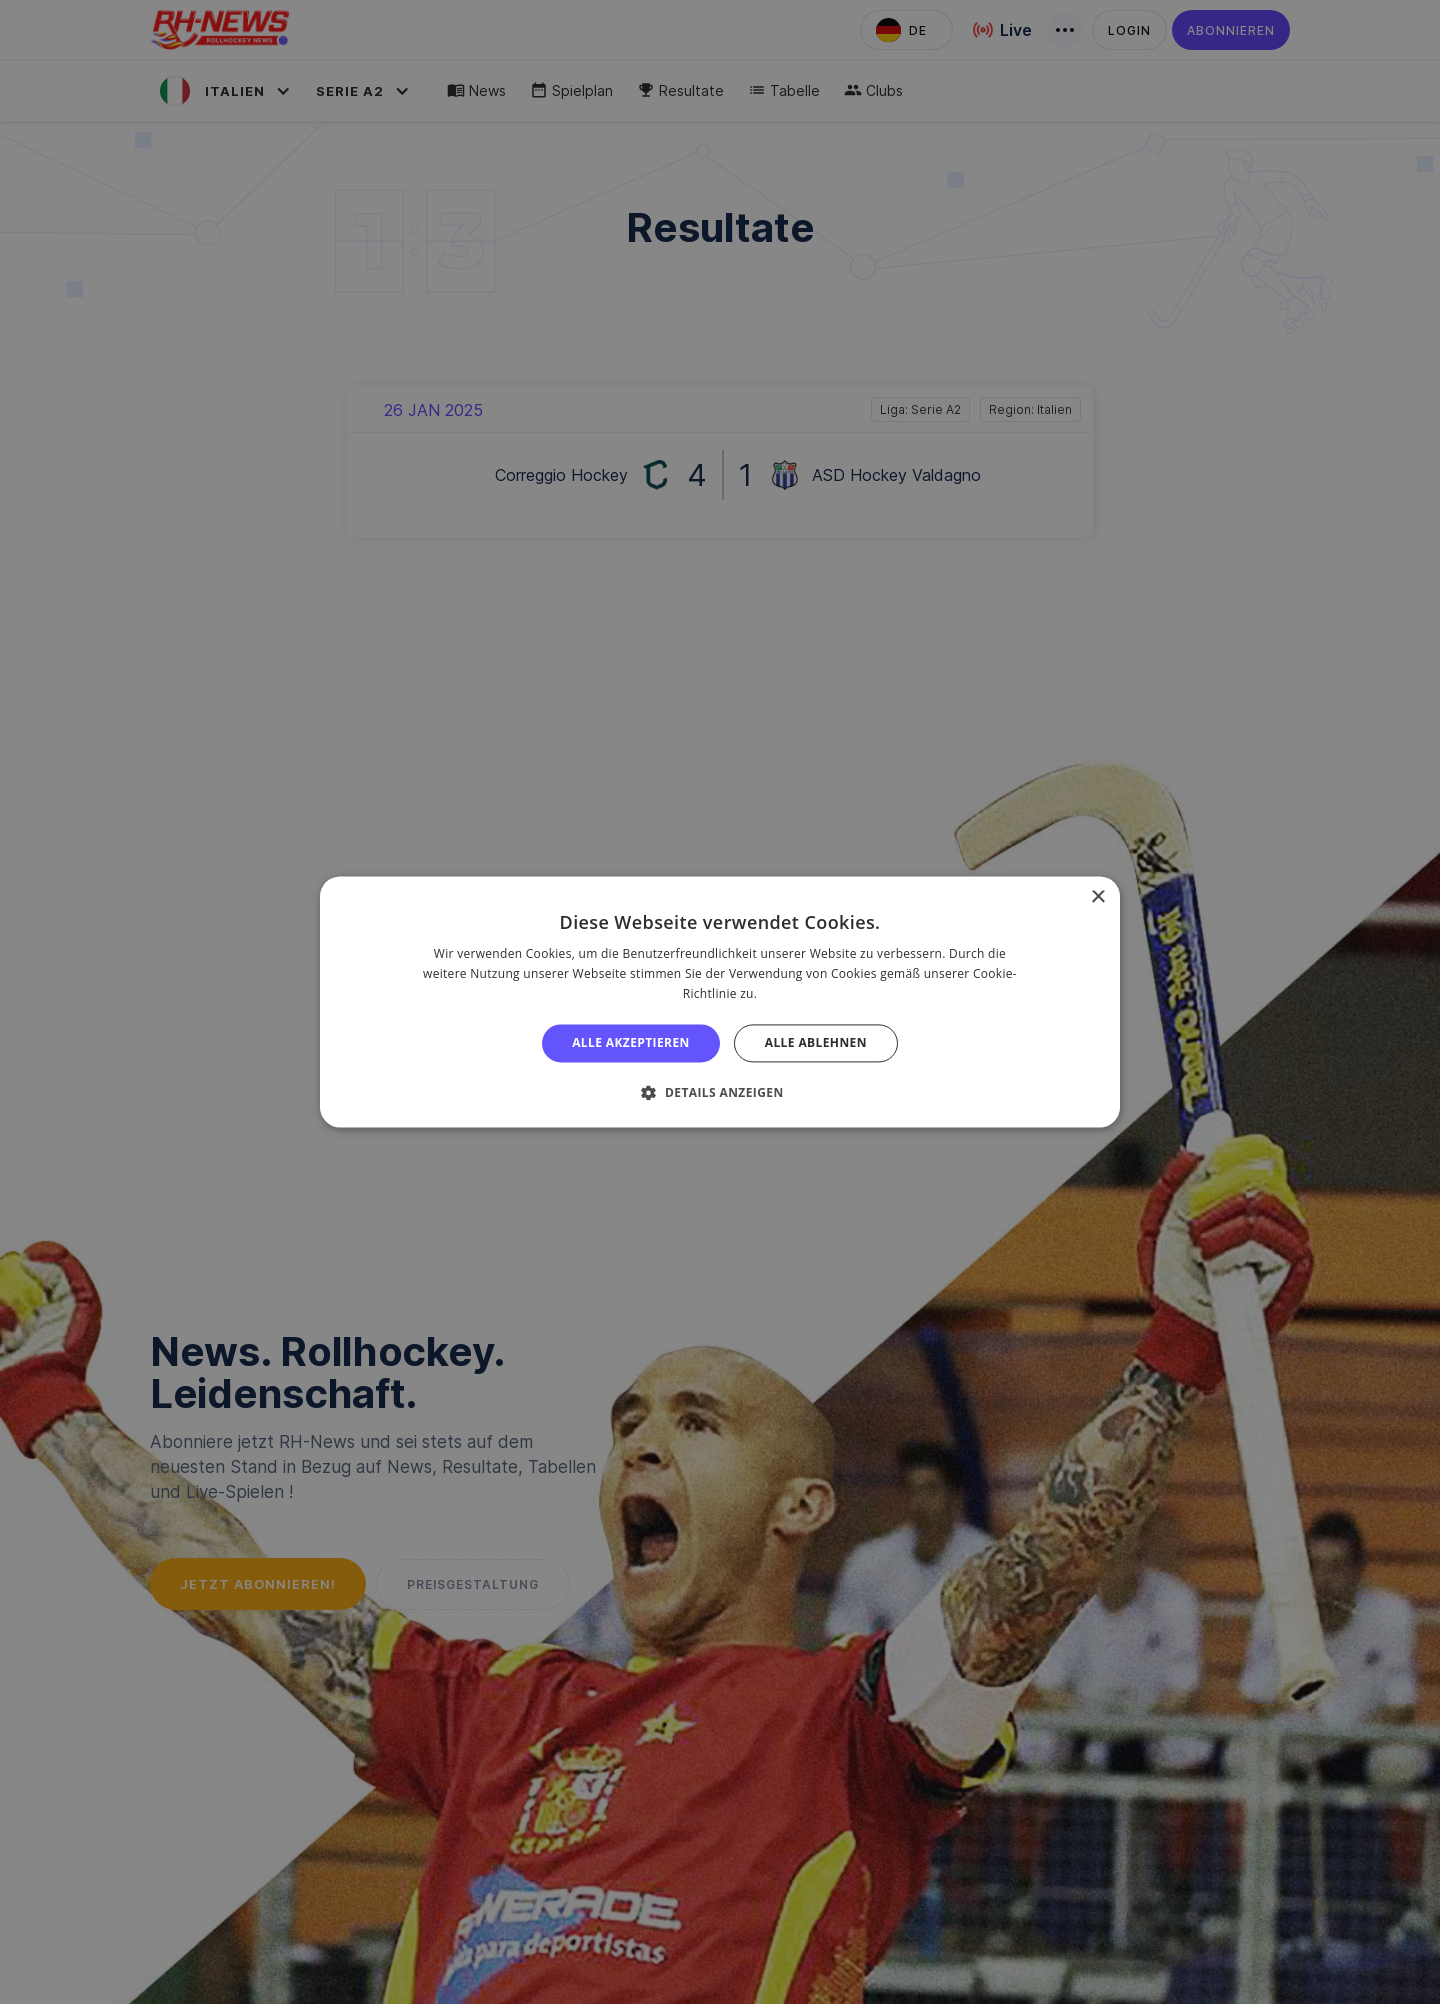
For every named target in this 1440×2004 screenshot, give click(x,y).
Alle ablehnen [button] (816, 1042)
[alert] (720, 1002)
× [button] (1097, 897)
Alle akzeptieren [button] (631, 1042)
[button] (719, 1093)
